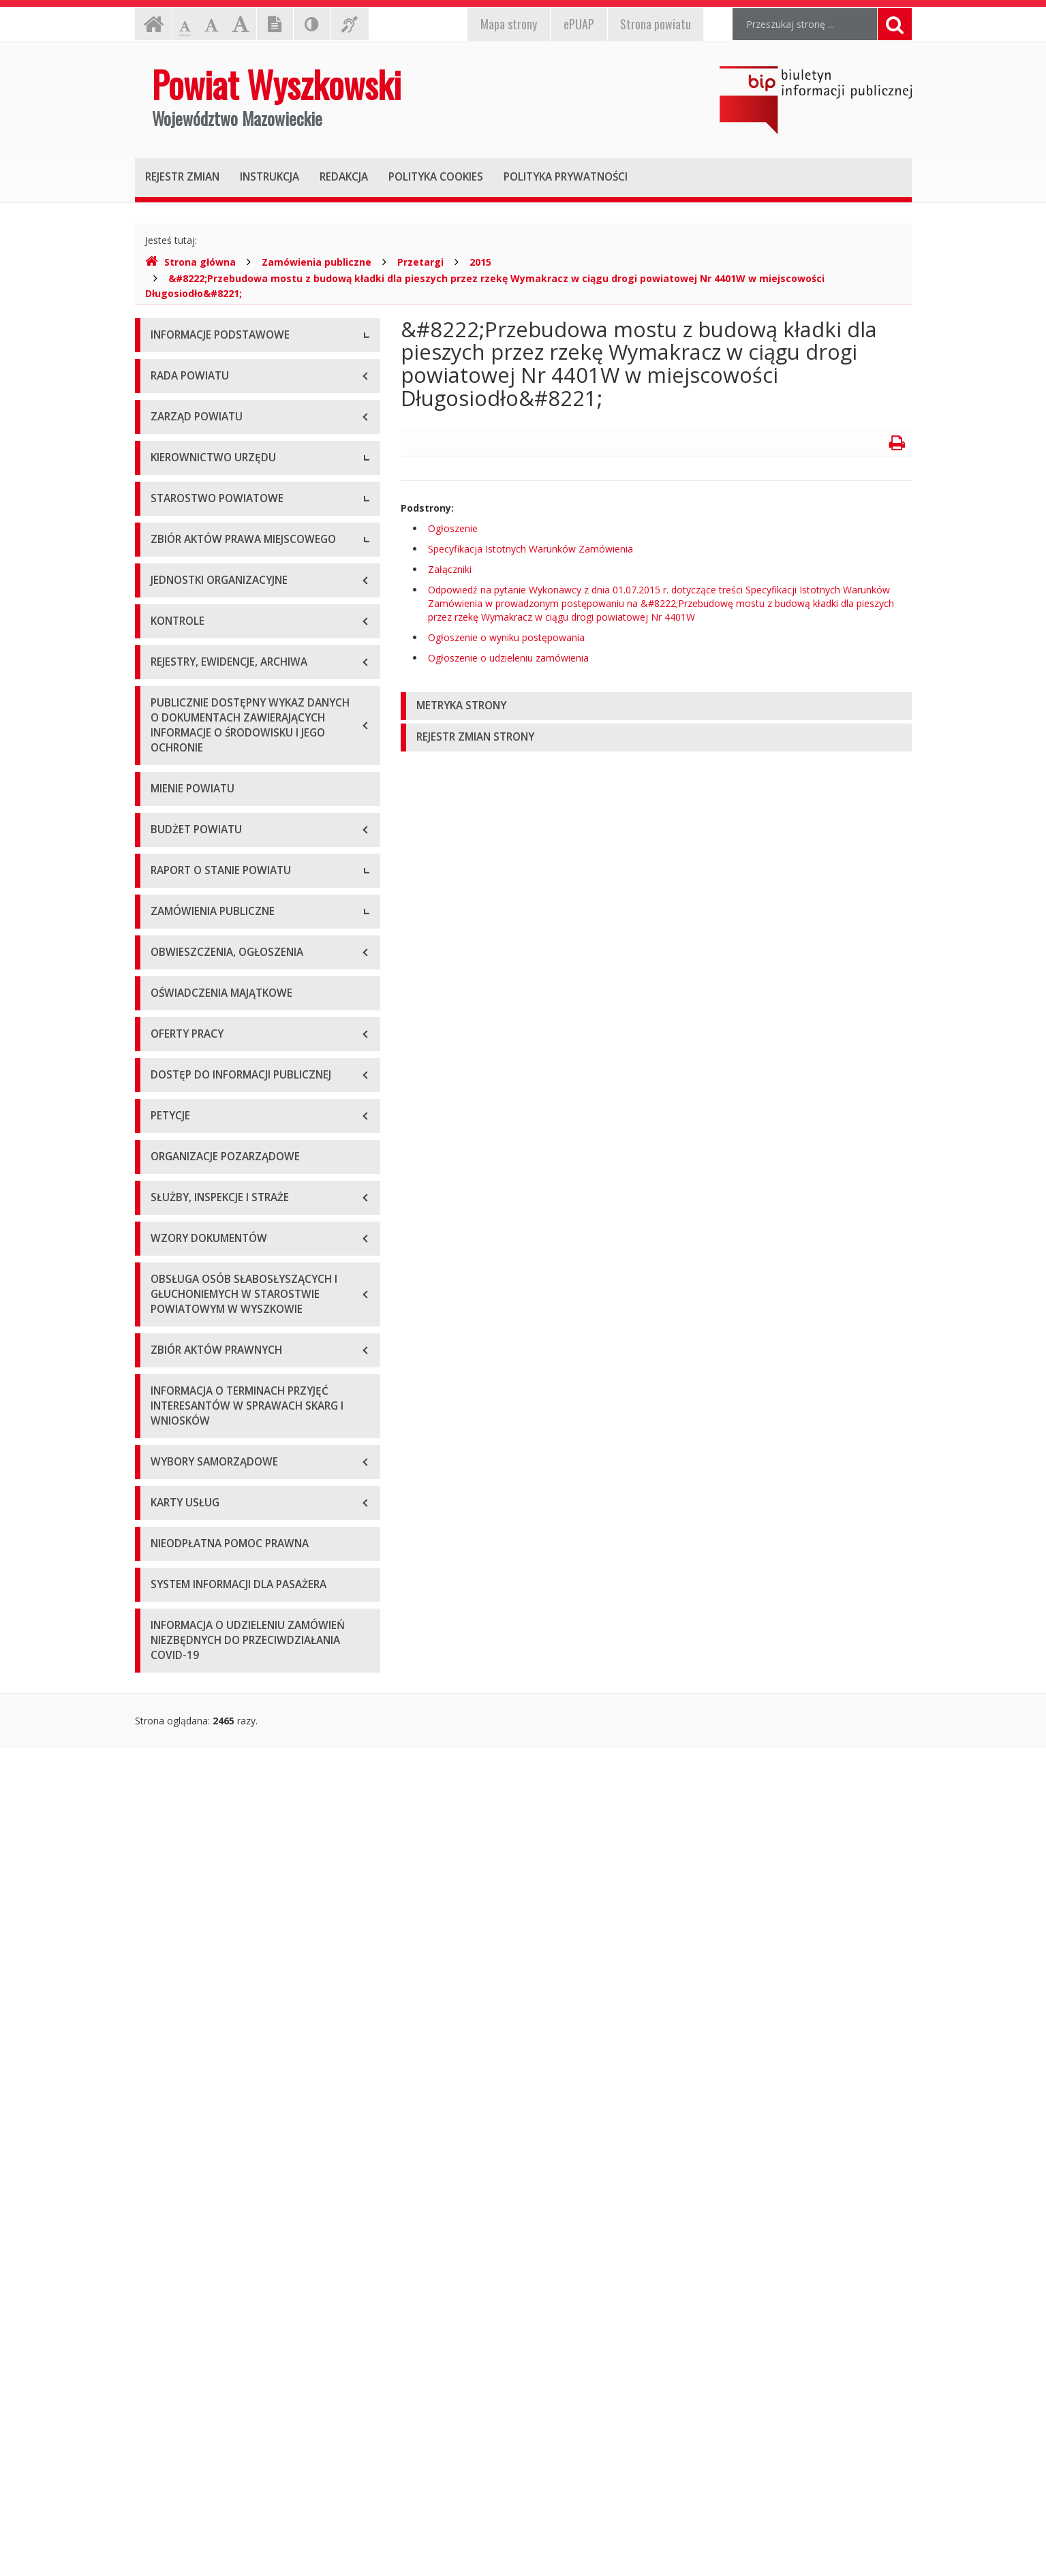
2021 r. (166, 1485)
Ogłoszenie (453, 528)
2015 (480, 261)
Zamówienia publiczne (316, 261)
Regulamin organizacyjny (205, 837)
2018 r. (166, 1393)
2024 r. (166, 1577)
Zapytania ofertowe (194, 1679)
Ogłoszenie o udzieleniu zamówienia (508, 657)
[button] (656, 706)
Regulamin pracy (187, 929)
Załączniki (450, 569)
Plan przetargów (187, 1710)
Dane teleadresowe (194, 367)
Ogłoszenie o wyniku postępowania (506, 637)
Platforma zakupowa (197, 1741)
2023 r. (166, 1546)
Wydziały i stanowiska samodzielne (228, 868)
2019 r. (166, 1424)
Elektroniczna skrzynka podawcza (224, 428)
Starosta (169, 674)
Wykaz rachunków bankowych (217, 490)
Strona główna (190, 261)
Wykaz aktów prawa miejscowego (226, 1031)
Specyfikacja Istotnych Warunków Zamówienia (530, 548)
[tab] (656, 706)
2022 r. (166, 1516)
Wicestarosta (180, 704)
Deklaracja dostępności (202, 520)
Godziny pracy (182, 398)
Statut (164, 1001)
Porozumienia (181, 899)
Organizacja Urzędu (194, 459)
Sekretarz (171, 735)
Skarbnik (169, 766)
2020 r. (166, 1454)
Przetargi (420, 261)
